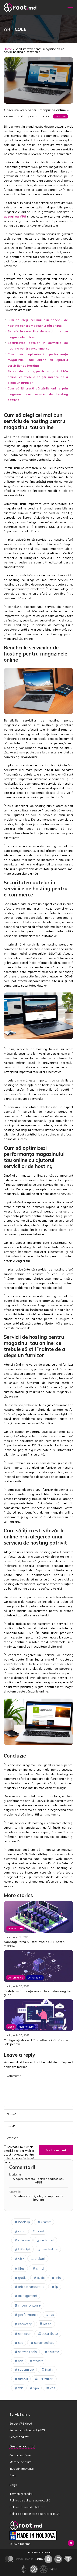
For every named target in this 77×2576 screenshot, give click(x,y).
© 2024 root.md (19, 2544)
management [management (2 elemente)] (27, 2296)
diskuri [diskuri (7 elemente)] (40, 2258)
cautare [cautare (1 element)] (46, 2222)
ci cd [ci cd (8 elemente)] (22, 2231)
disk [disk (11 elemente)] (21, 2258)
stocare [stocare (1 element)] (38, 2361)
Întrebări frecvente (21, 2468)
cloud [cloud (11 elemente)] (40, 2231)
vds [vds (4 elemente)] (20, 2388)
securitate (60, 116)
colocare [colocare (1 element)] (24, 2240)
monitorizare (15, 1928)
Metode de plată (20, 2462)
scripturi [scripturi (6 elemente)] (25, 2333)
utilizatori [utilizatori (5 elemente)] (46, 2379)
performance (15, 1977)
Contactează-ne (20, 2455)
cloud (11, 2026)
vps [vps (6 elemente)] (52, 2388)
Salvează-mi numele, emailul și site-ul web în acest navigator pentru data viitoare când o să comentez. (19, 2154)
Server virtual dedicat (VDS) (27, 2430)
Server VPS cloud (20, 2423)
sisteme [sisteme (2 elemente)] (53, 2352)
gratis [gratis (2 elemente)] (22, 2278)
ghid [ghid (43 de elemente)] (40, 2268)
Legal (13, 2484)
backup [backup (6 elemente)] (24, 2222)
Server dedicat (19, 2437)
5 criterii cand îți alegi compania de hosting (38, 2198)
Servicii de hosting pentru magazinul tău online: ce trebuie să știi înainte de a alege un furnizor (38, 377)
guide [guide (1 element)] (41, 2278)
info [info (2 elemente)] (58, 2278)
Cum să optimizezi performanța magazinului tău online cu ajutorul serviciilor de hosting (38, 359)
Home (8, 49)
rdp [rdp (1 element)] (52, 2314)
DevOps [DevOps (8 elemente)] (24, 2249)
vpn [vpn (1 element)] (36, 2388)
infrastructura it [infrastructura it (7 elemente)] (31, 2286)
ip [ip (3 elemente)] (56, 2286)
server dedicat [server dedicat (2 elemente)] (44, 2343)
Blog (12, 2475)
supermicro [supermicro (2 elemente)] (26, 2369)
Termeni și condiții (21, 2494)
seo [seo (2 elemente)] (20, 2343)
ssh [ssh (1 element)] (20, 2361)
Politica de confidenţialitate (27, 2507)
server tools (35, 1977)
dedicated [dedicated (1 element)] (47, 2240)
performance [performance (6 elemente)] (28, 2314)
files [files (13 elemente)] (21, 2268)
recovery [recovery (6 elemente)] (25, 2324)
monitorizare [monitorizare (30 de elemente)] (29, 2305)
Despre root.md (22, 2446)
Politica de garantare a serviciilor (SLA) (34, 2514)
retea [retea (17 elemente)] (47, 2324)
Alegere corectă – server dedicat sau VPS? (38, 2180)
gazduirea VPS (15, 216)
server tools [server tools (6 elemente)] (27, 2352)
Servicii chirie (19, 2414)
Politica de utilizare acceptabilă (29, 2500)
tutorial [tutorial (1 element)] (23, 2379)
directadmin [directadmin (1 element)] (50, 2249)
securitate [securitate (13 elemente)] (50, 2333)
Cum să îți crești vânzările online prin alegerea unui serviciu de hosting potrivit (38, 394)
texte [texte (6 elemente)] (49, 2369)
